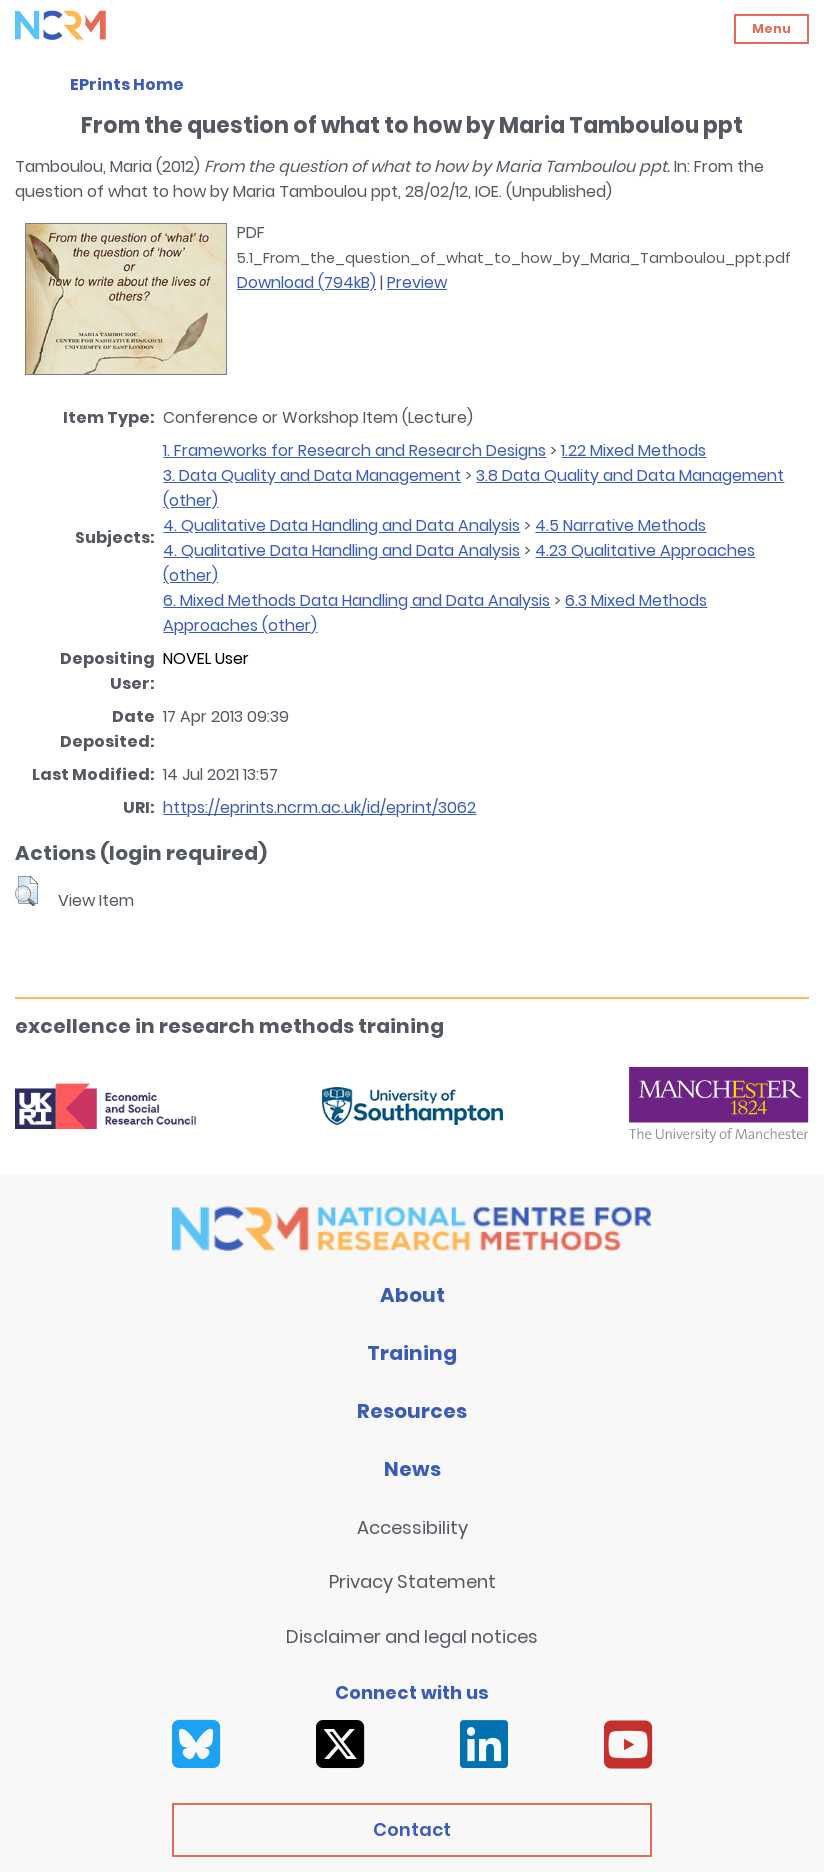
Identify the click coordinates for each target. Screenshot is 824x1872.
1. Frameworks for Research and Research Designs (354, 450)
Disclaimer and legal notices (412, 1636)
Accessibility (412, 1527)
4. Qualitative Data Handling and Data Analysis (341, 525)
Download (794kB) (306, 282)
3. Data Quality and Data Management (312, 475)
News (412, 1469)
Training (412, 1353)
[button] (26, 891)
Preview (417, 282)
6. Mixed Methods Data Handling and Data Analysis (356, 600)
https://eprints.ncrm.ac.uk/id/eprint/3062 (319, 807)
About (412, 1295)
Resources (412, 1411)
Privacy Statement (412, 1581)
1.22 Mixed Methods (633, 450)
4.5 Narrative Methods (620, 525)
